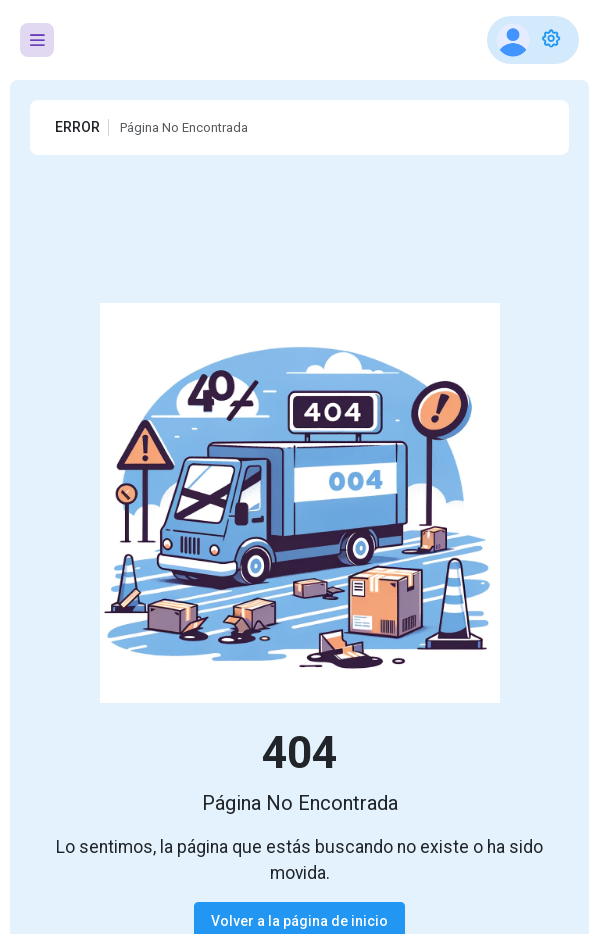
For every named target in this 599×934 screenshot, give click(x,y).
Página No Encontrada (184, 127)
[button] (533, 40)
